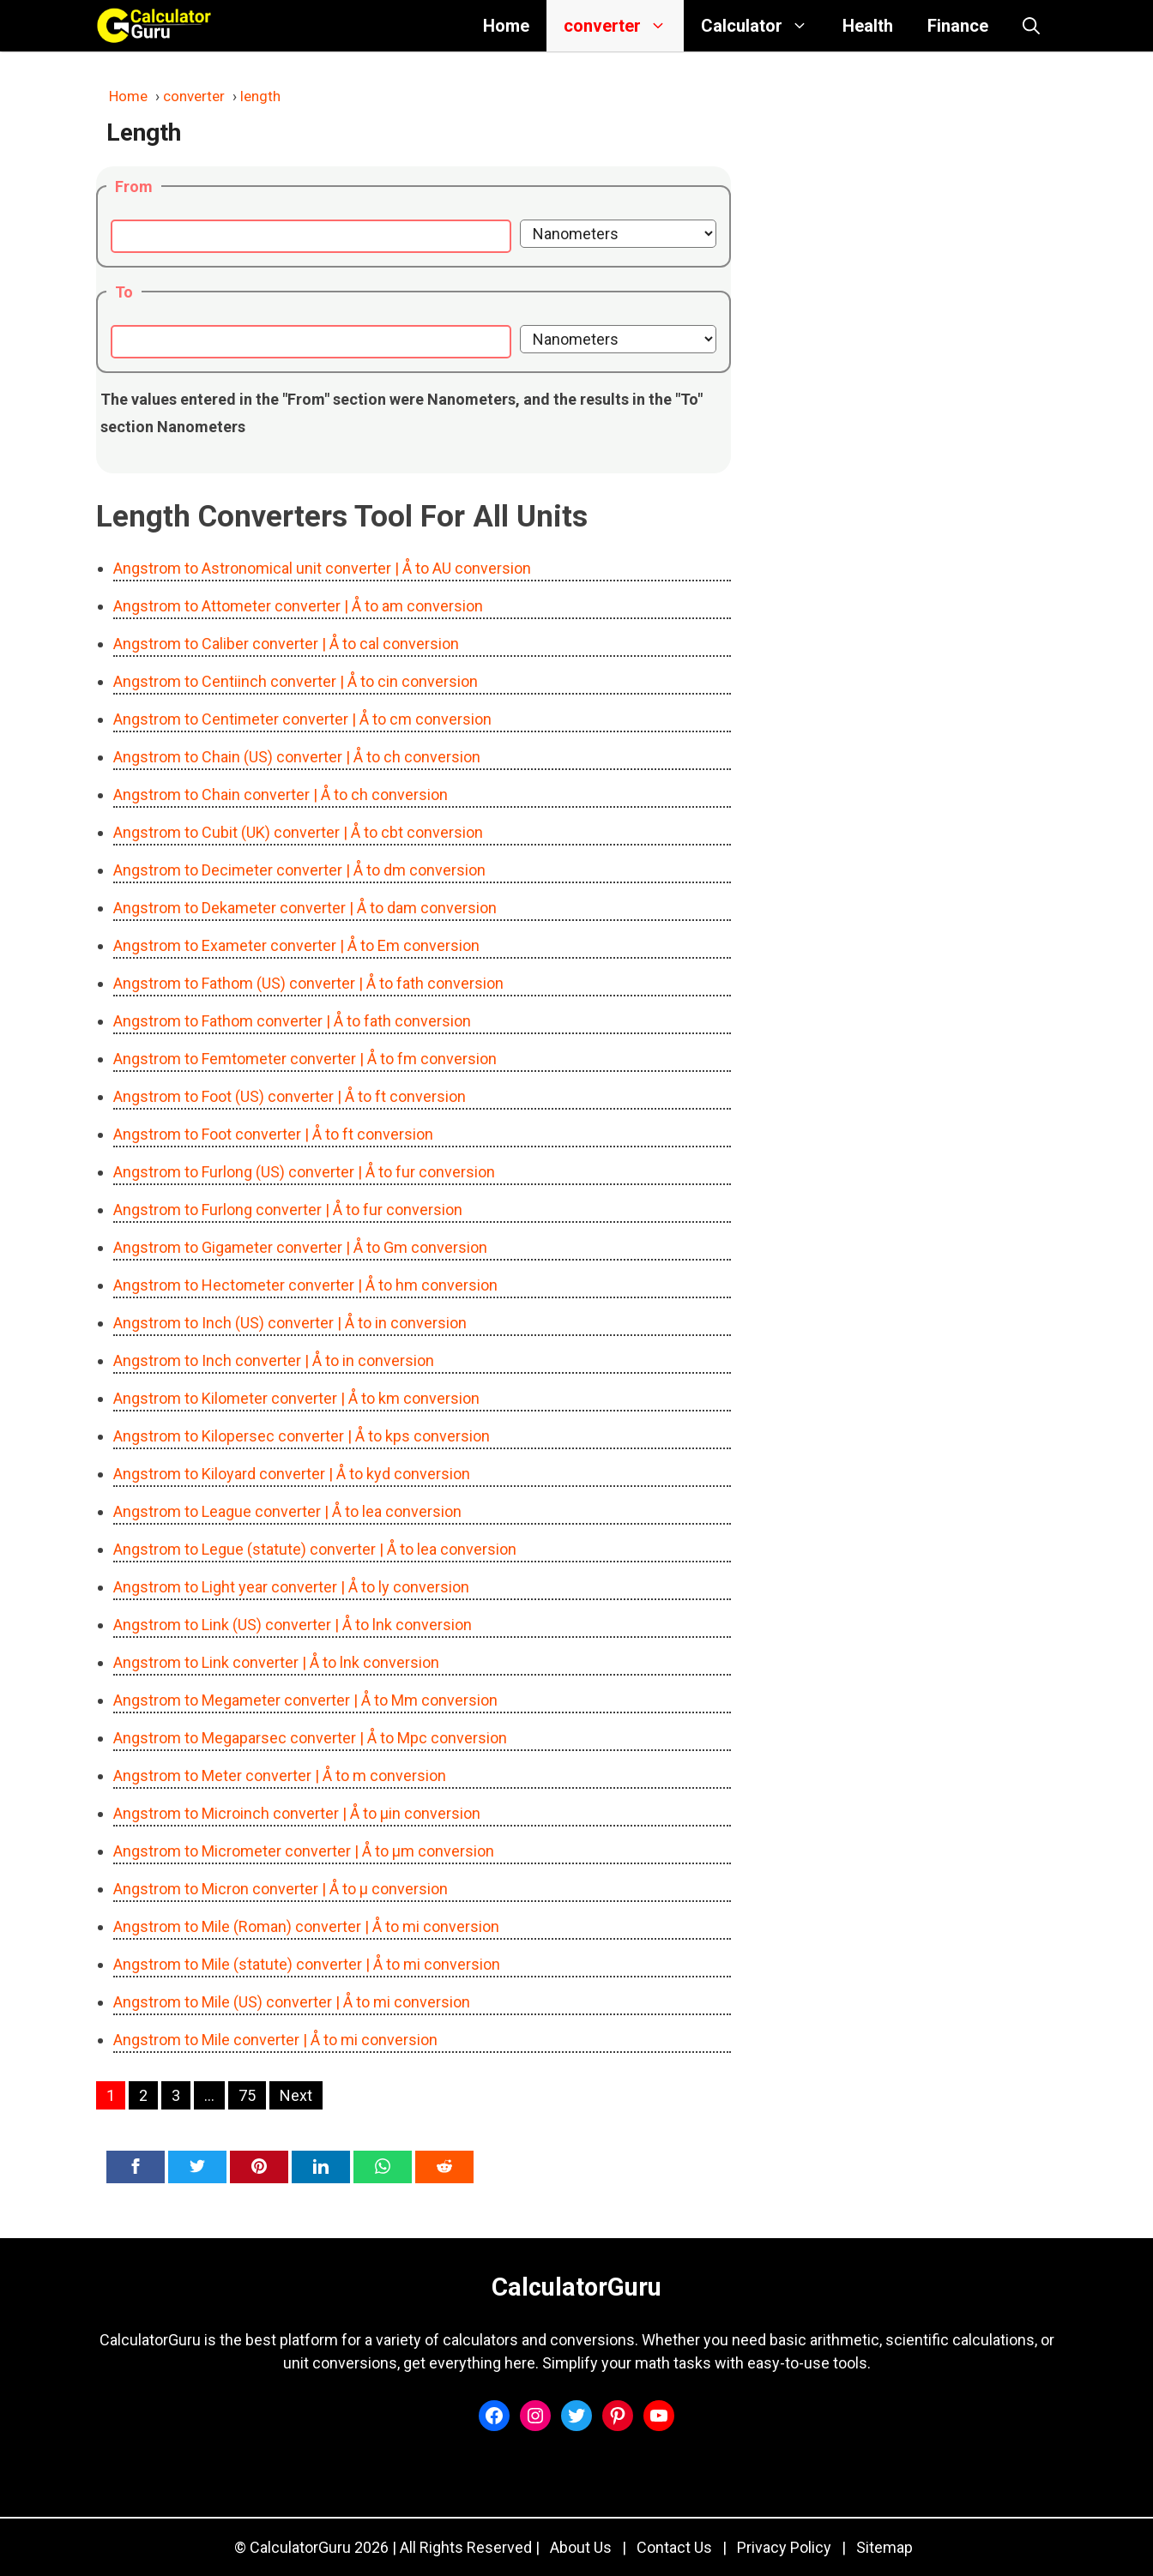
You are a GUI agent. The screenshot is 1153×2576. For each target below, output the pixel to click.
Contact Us (674, 2547)
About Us (581, 2547)
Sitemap (884, 2547)
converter (624, 25)
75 (247, 2095)
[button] (1031, 25)
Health (867, 25)
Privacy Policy (784, 2547)
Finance (957, 25)
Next (296, 2095)
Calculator (763, 25)
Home (506, 25)
